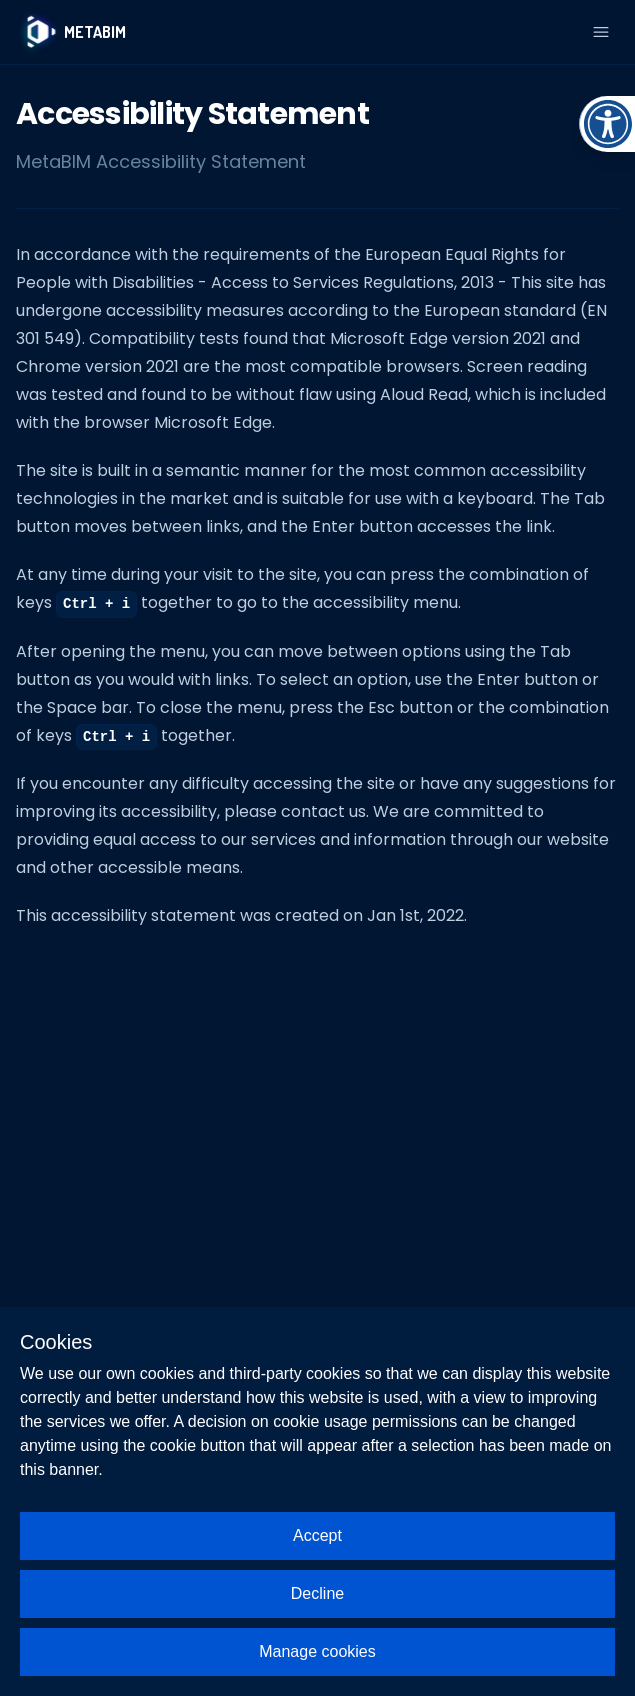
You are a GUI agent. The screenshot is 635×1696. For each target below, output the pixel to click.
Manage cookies (317, 1651)
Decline (317, 1593)
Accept (317, 1535)
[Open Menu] (601, 32)
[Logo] (71, 32)
